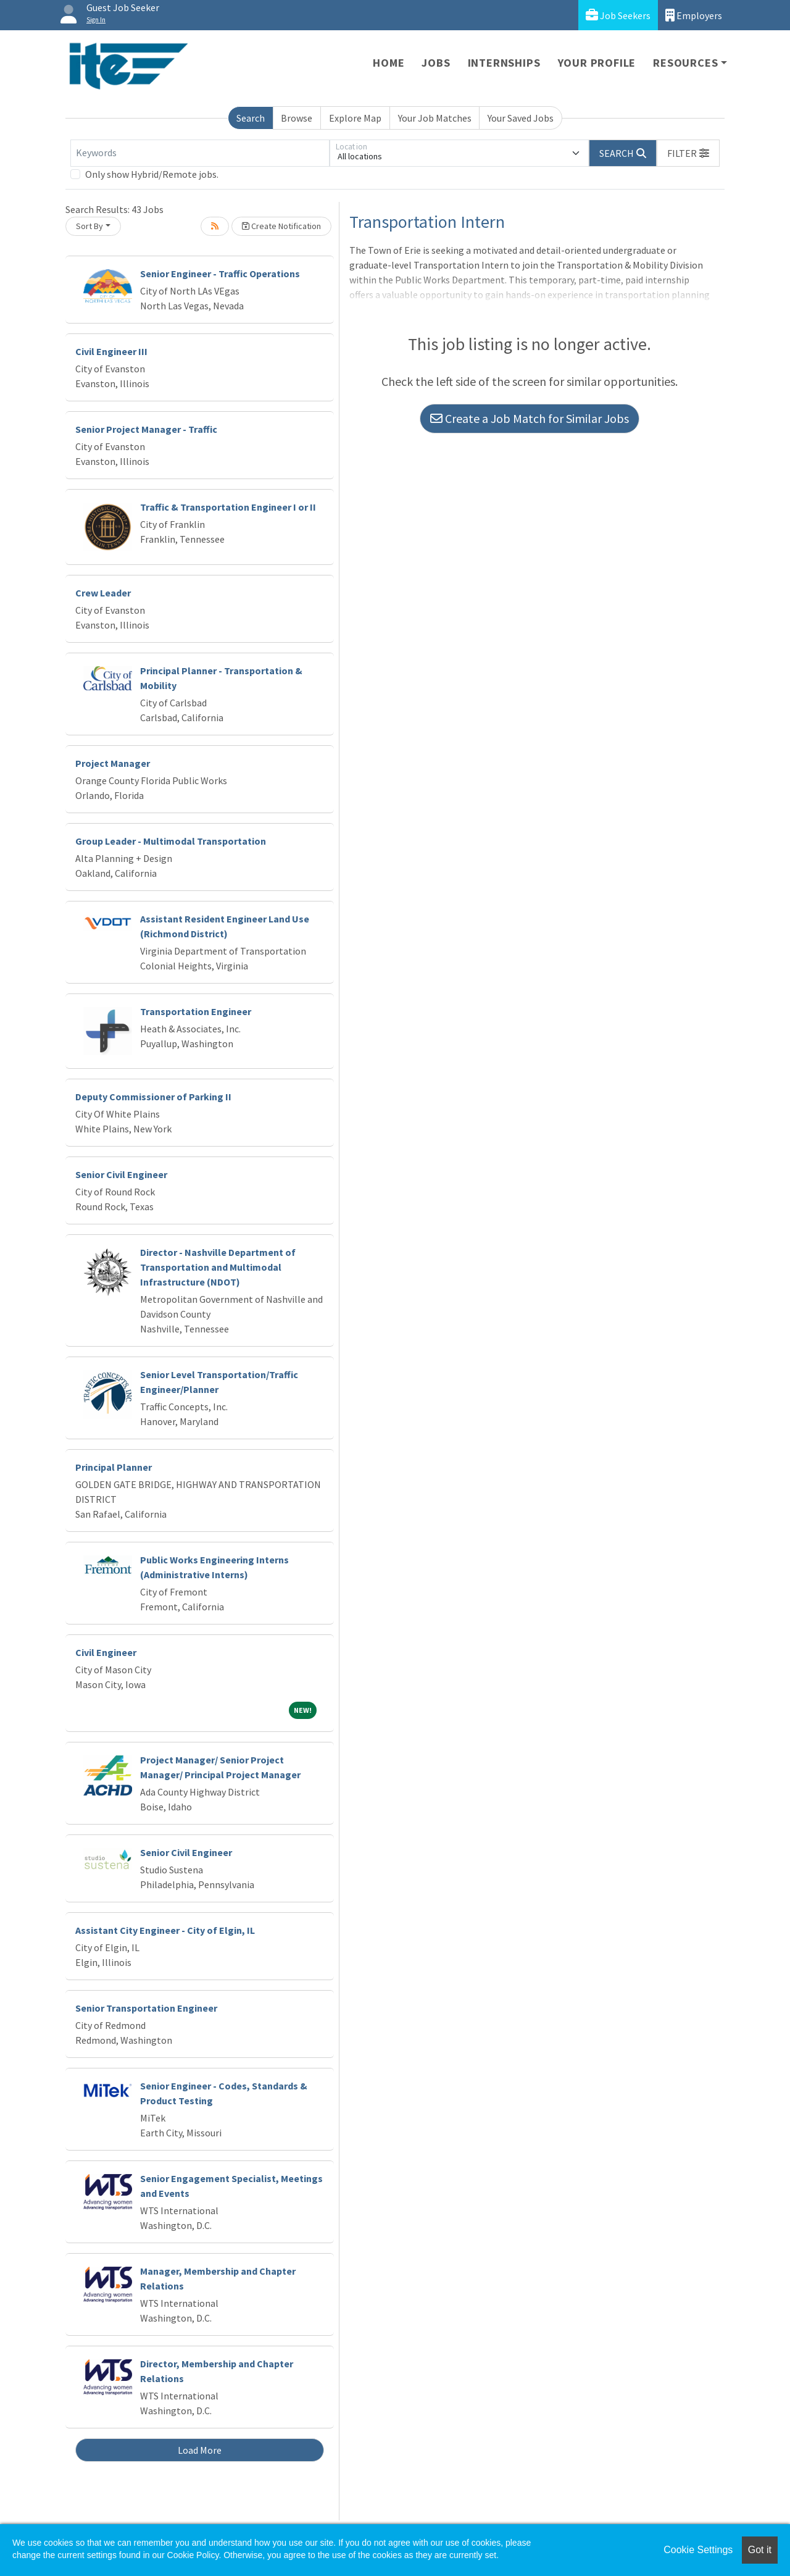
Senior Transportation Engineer (146, 2008)
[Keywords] (200, 153)
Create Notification (281, 226)
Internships (504, 63)
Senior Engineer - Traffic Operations (220, 273)
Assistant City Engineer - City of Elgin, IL (165, 1930)
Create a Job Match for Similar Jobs (529, 418)
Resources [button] (685, 63)
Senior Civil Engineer (121, 1174)
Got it (759, 2550)
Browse (296, 118)
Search (250, 118)
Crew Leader (103, 593)
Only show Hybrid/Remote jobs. (151, 174)
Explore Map (355, 118)
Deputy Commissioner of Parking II (153, 1096)
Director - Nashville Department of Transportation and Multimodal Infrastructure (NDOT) (218, 1267)
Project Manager (112, 763)
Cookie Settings (698, 2550)
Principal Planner (113, 1467)
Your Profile (597, 63)
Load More (200, 2450)
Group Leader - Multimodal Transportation (170, 841)
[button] (688, 153)
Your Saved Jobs (521, 118)
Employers (693, 15)
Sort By (89, 226)
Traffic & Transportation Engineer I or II (228, 507)
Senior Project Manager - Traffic (146, 429)
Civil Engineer (105, 1652)
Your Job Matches (435, 118)
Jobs (436, 63)
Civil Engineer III (111, 351)
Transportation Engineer (195, 1011)
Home (388, 63)
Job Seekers (618, 15)
